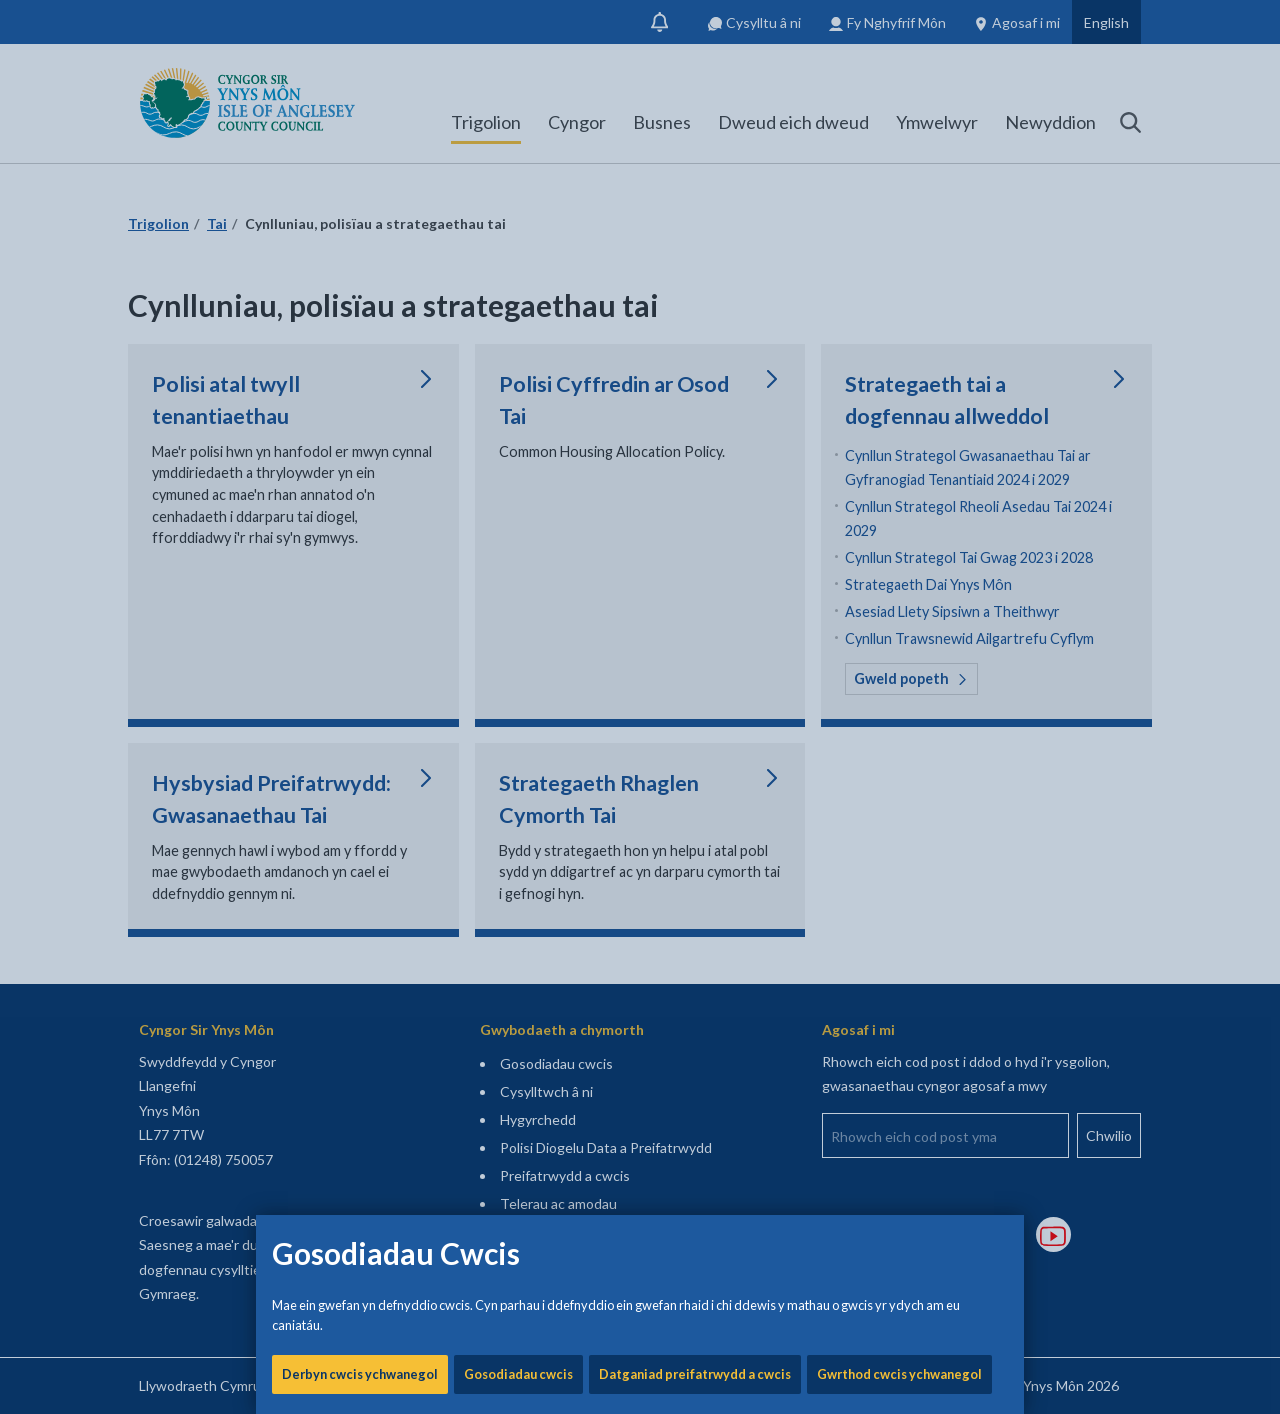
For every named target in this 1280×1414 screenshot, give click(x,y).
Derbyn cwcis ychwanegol (360, 680)
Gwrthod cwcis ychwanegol (899, 680)
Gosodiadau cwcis (518, 680)
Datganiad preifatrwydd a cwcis (695, 680)
